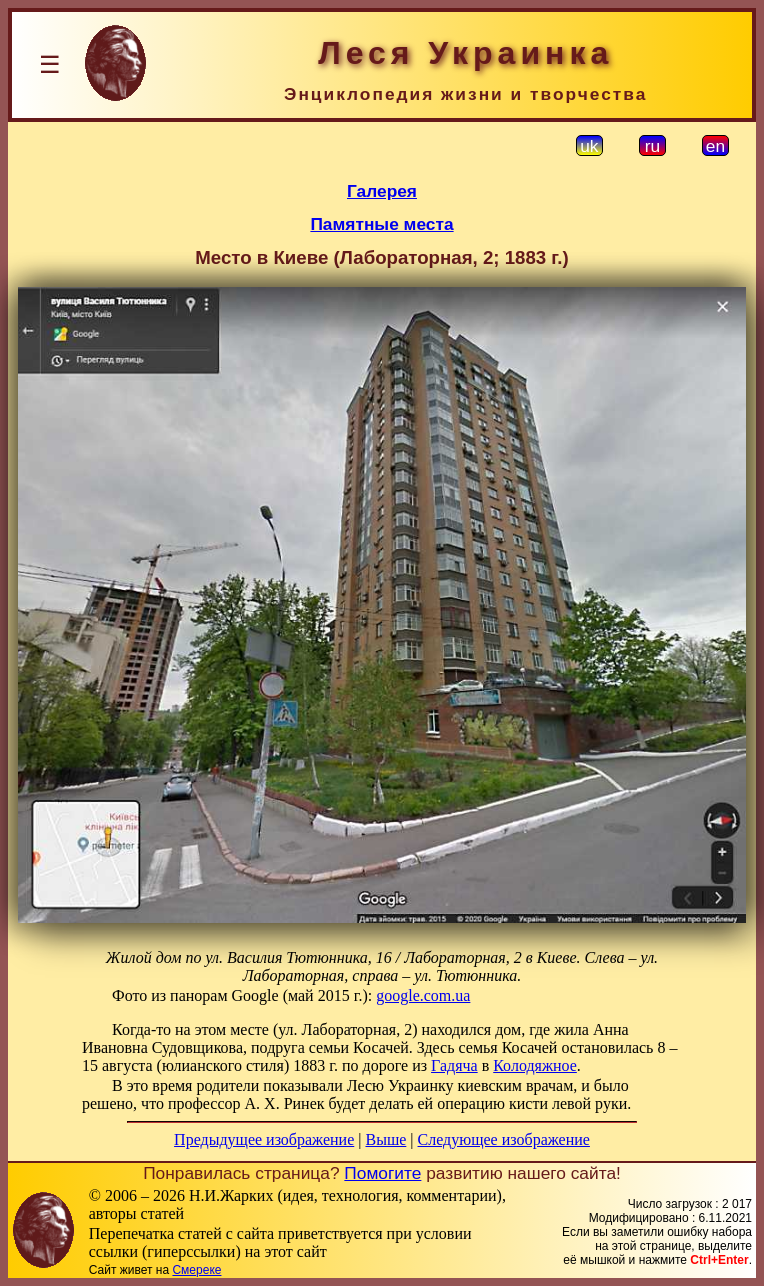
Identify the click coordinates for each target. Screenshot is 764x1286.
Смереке (196, 1270)
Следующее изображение (504, 1139)
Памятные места (381, 224)
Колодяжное (535, 1065)
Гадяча (454, 1065)
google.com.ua (423, 995)
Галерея (382, 191)
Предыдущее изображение (264, 1139)
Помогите (382, 1173)
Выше (385, 1139)
